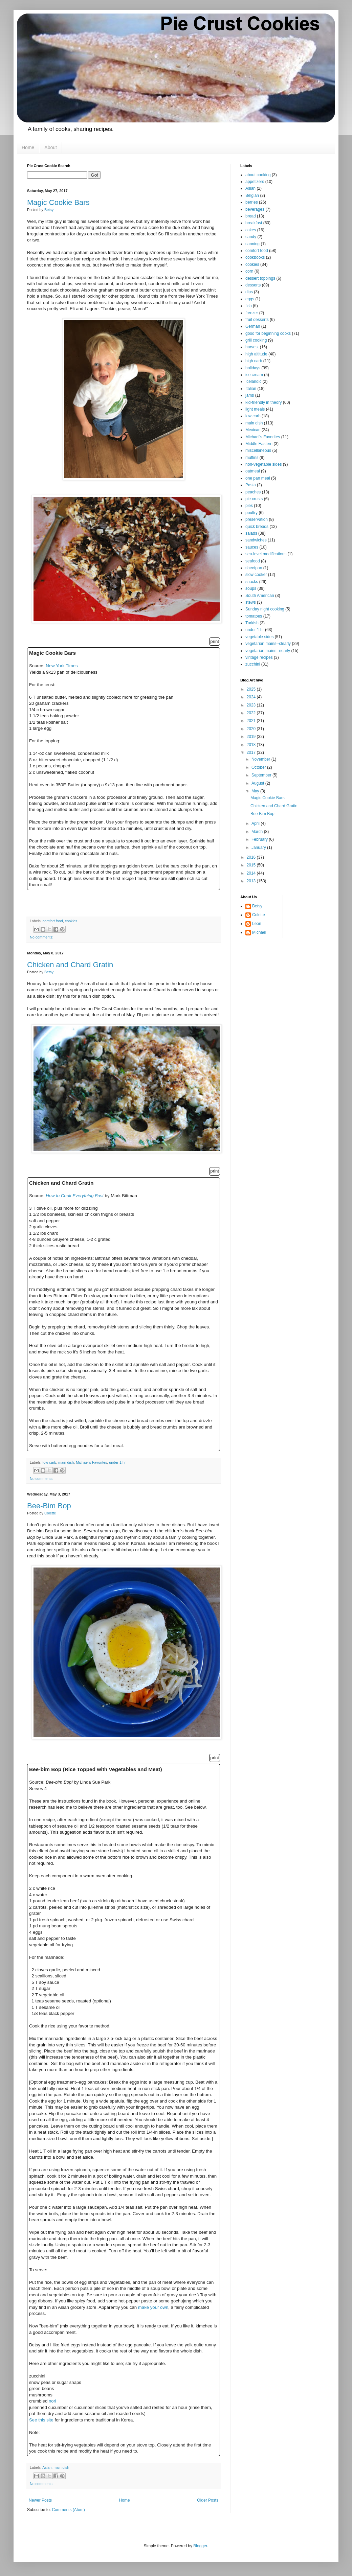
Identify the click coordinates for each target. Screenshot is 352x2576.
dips (249, 291)
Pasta (250, 485)
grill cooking (256, 340)
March (257, 831)
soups (250, 588)
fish (248, 305)
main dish (66, 1462)
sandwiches (256, 540)
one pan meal (257, 478)
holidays (252, 368)
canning (252, 243)
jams (249, 395)
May (255, 791)
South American (259, 595)
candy (250, 236)
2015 (252, 865)
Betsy (257, 906)
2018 (252, 744)
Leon (256, 923)
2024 (252, 697)
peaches (253, 492)
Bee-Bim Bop (49, 1506)
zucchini (252, 664)
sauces (251, 547)
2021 (252, 720)
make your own (153, 2307)
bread (250, 216)
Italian (250, 388)
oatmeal (252, 471)
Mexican (253, 429)
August (258, 783)
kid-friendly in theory (263, 402)
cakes (250, 230)
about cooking (258, 174)
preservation (256, 519)
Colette (258, 914)
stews (250, 602)
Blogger (200, 2546)
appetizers (254, 181)
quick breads (256, 526)
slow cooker (256, 574)
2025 (252, 689)
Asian (46, 2467)
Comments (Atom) (68, 2509)
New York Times (62, 665)
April (256, 823)
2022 (252, 713)
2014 (252, 873)
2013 (252, 881)
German (252, 326)
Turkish (252, 623)
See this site (41, 2419)
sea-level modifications (265, 554)
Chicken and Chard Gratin (70, 964)
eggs (249, 299)
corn (249, 271)
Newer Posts (40, 2500)
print (214, 641)
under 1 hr (117, 1462)
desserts (253, 285)
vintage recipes (259, 657)
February (260, 839)
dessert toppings (260, 278)
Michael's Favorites (91, 1462)
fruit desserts (257, 319)
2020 (252, 728)
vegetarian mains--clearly (268, 643)
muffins (251, 457)
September (261, 775)
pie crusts (254, 498)
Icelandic (253, 381)
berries (251, 202)
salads (251, 533)
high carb (253, 360)
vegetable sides (259, 636)
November (261, 759)
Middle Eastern (258, 443)
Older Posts (207, 2500)
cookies (71, 921)
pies (249, 505)
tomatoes (253, 616)
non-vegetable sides (263, 464)
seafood (252, 561)
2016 (252, 857)
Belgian (252, 195)
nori (52, 2401)
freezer (251, 312)
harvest (252, 347)
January (259, 847)
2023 (252, 705)
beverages (254, 209)
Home (28, 147)
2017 (252, 752)
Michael (259, 932)
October (259, 767)
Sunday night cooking (264, 609)
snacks (251, 581)
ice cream (254, 374)
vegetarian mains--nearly (267, 650)
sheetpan (253, 567)
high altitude (256, 354)
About (50, 147)
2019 (252, 736)
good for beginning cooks (268, 333)
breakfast (253, 223)
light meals (255, 409)
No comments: (41, 937)
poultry (251, 512)
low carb (49, 1462)
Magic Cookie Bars (58, 202)
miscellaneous (258, 450)
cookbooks (255, 257)
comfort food (53, 921)
